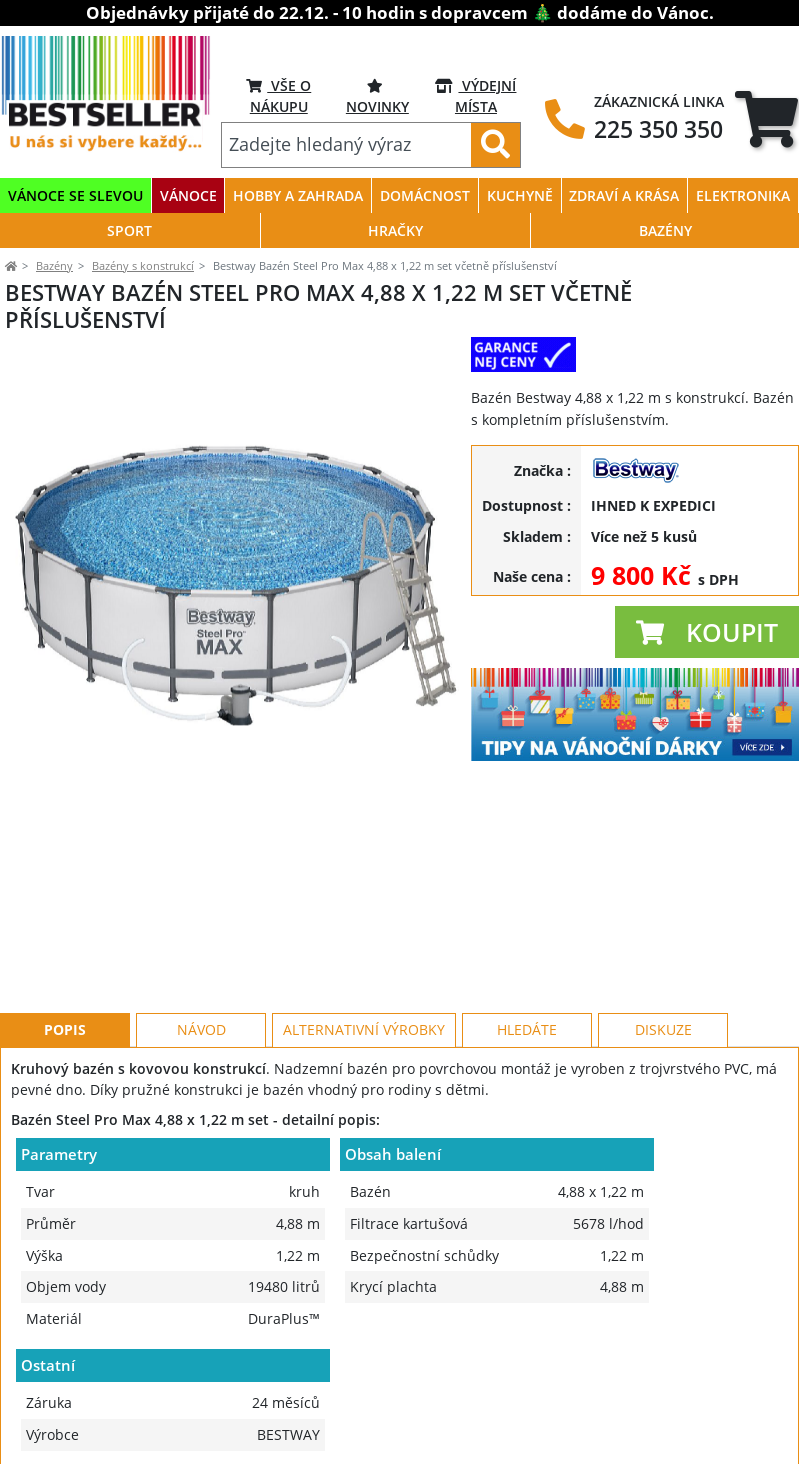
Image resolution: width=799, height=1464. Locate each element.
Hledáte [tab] (527, 939)
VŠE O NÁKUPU (278, 95)
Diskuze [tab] (663, 939)
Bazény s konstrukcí (143, 265)
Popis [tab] (65, 939)
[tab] (766, 119)
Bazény (54, 265)
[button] (707, 632)
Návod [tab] (201, 939)
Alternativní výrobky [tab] (364, 939)
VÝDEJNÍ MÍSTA (475, 95)
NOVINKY (377, 95)
